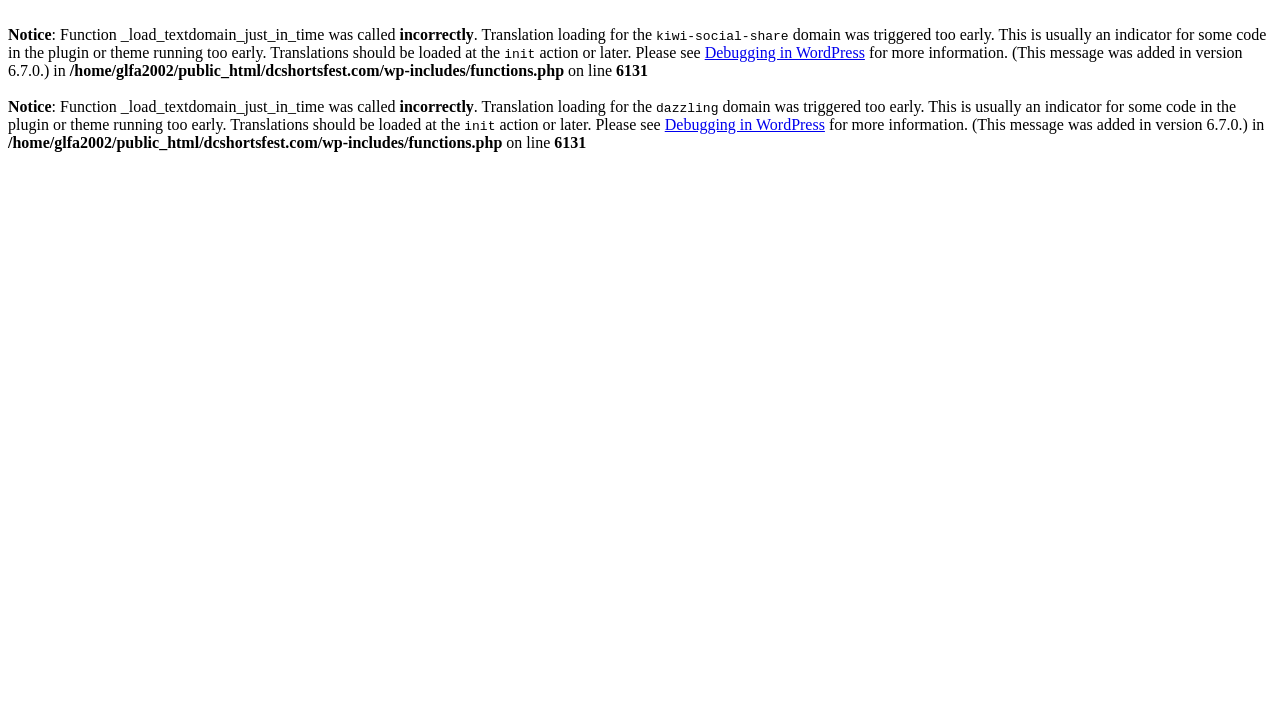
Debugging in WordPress (785, 52)
